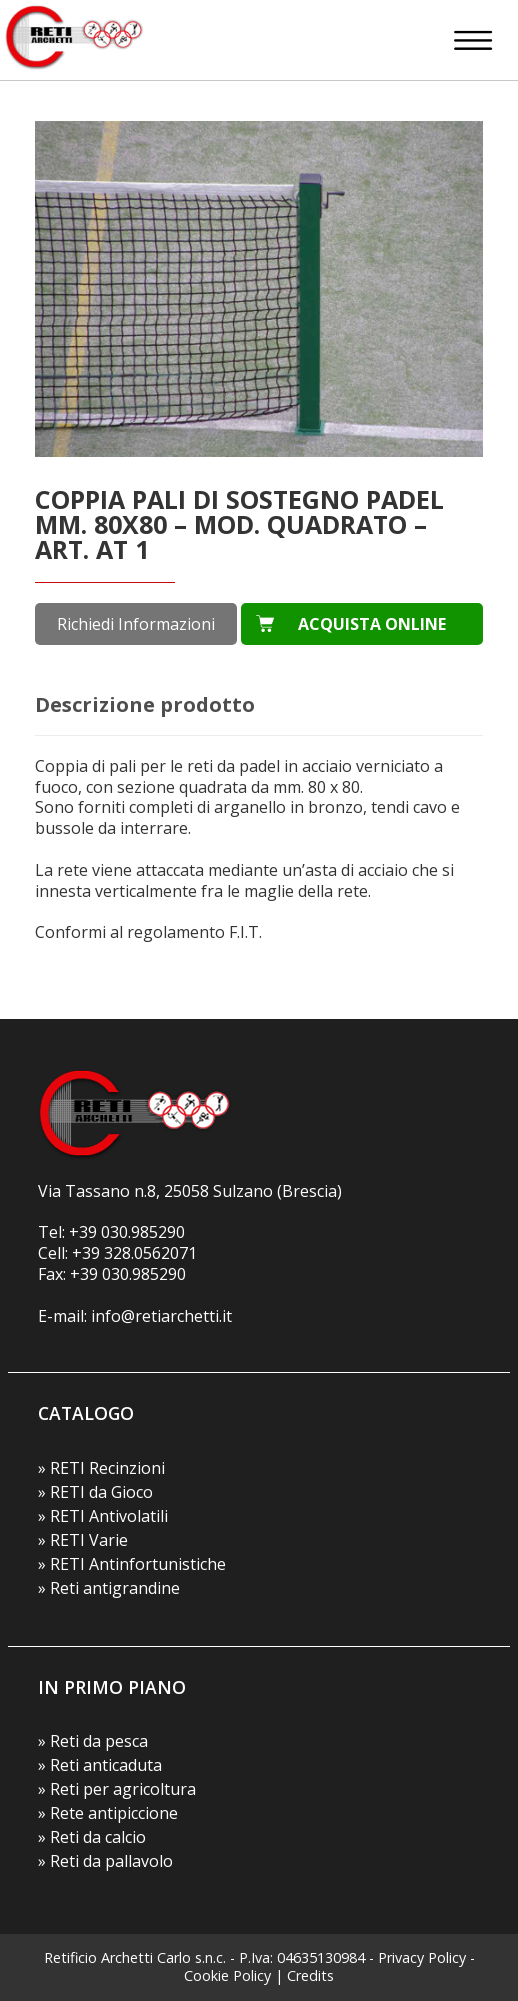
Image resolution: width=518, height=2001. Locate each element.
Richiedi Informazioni (136, 624)
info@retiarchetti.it (161, 1316)
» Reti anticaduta (100, 1765)
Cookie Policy (227, 1975)
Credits (310, 1975)
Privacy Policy (422, 1957)
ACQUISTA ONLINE (372, 624)
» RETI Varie (83, 1540)
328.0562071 (150, 1253)
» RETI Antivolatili (103, 1516)
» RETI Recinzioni (101, 1468)
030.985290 (143, 1232)
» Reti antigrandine (109, 1588)
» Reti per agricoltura (117, 1789)
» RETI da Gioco (95, 1492)
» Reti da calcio (92, 1837)
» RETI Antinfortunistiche (132, 1564)
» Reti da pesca (93, 1741)
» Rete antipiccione (108, 1813)
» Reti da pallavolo (105, 1861)
